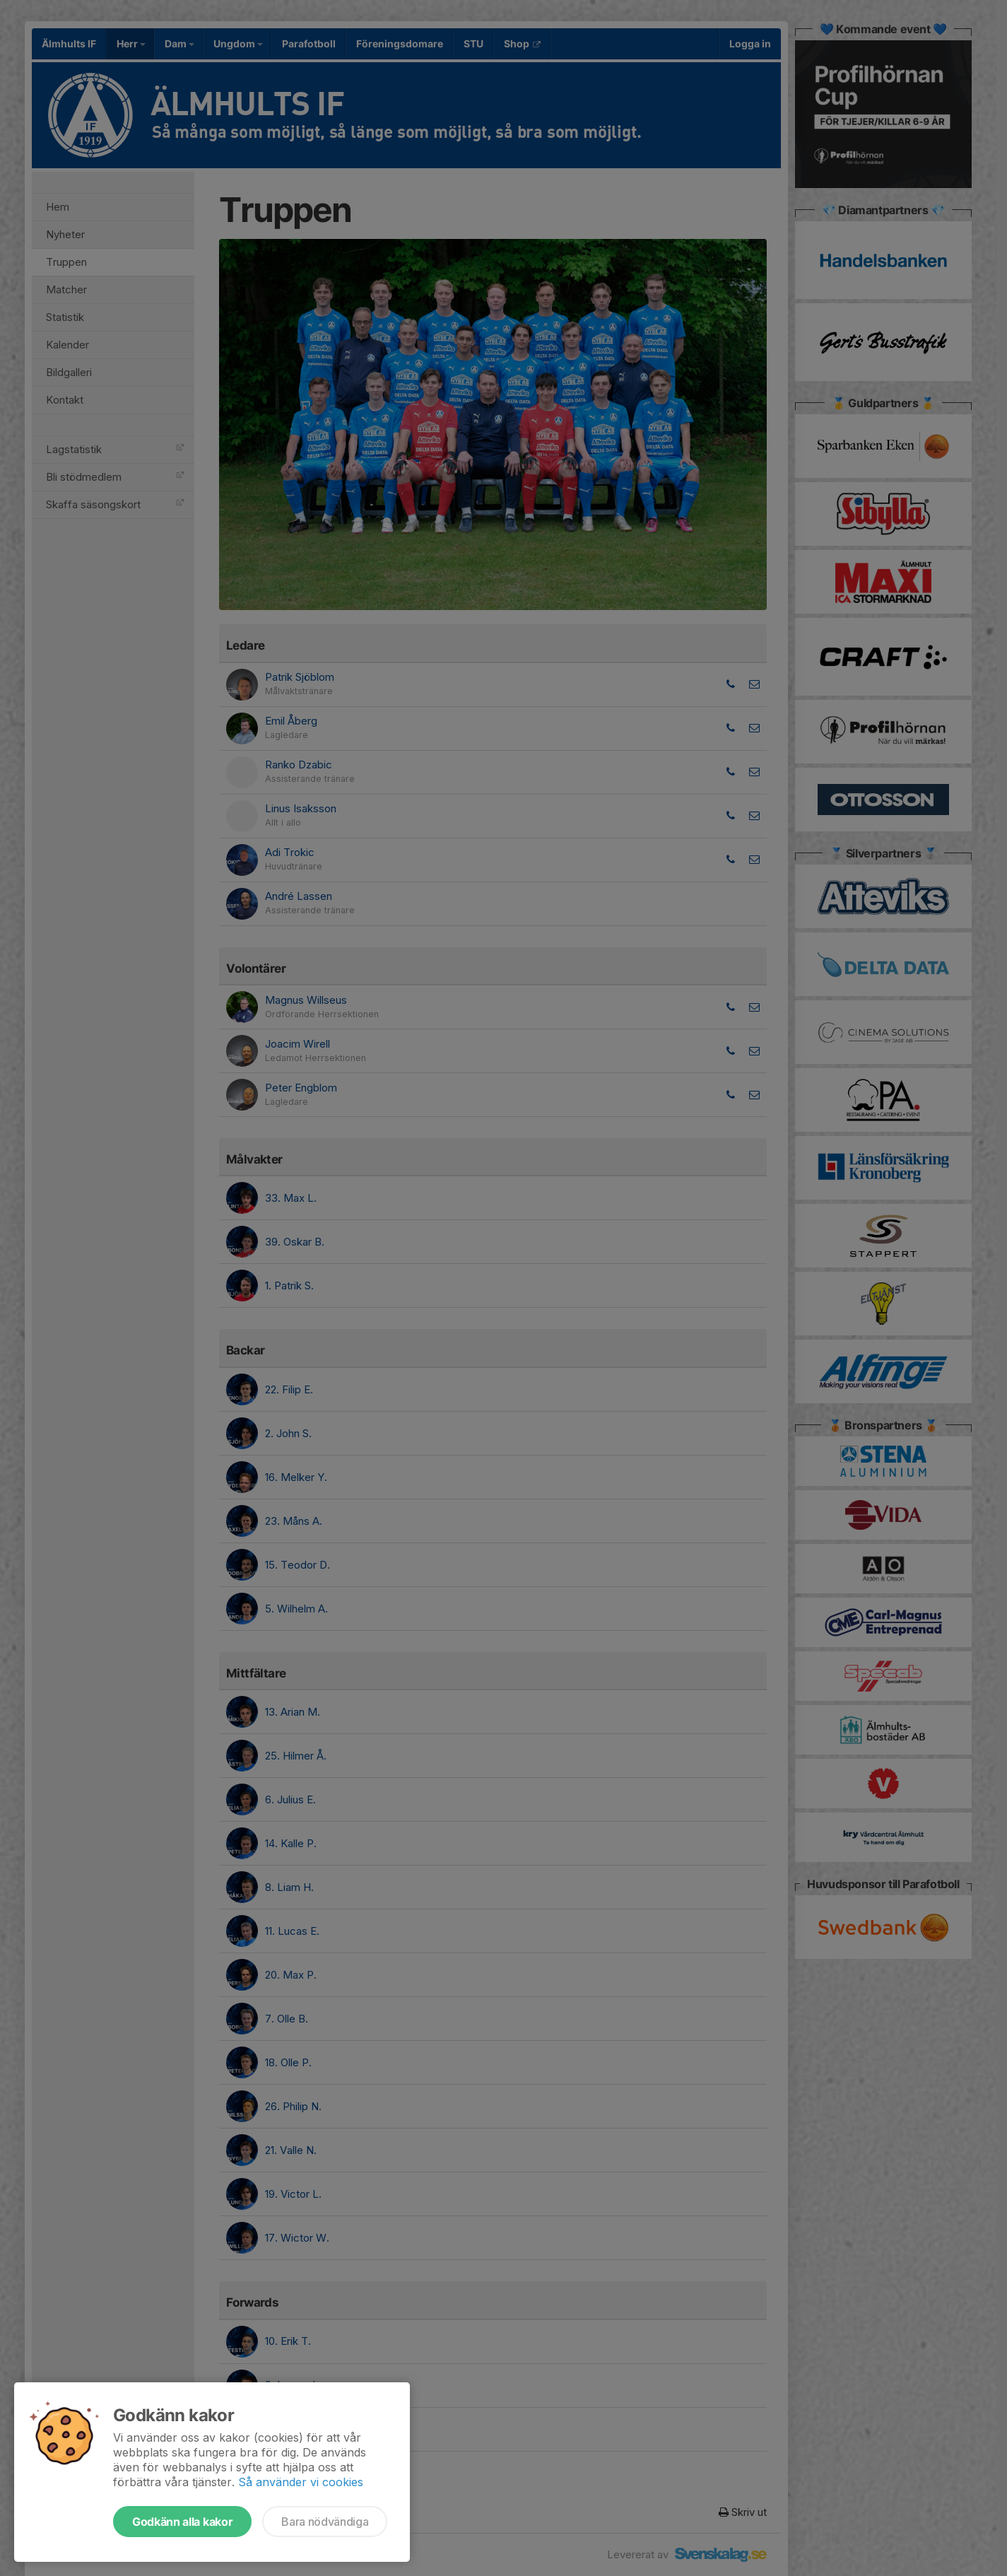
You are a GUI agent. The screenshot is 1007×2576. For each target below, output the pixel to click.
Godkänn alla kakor (182, 2521)
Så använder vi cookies (300, 2482)
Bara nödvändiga (324, 2521)
